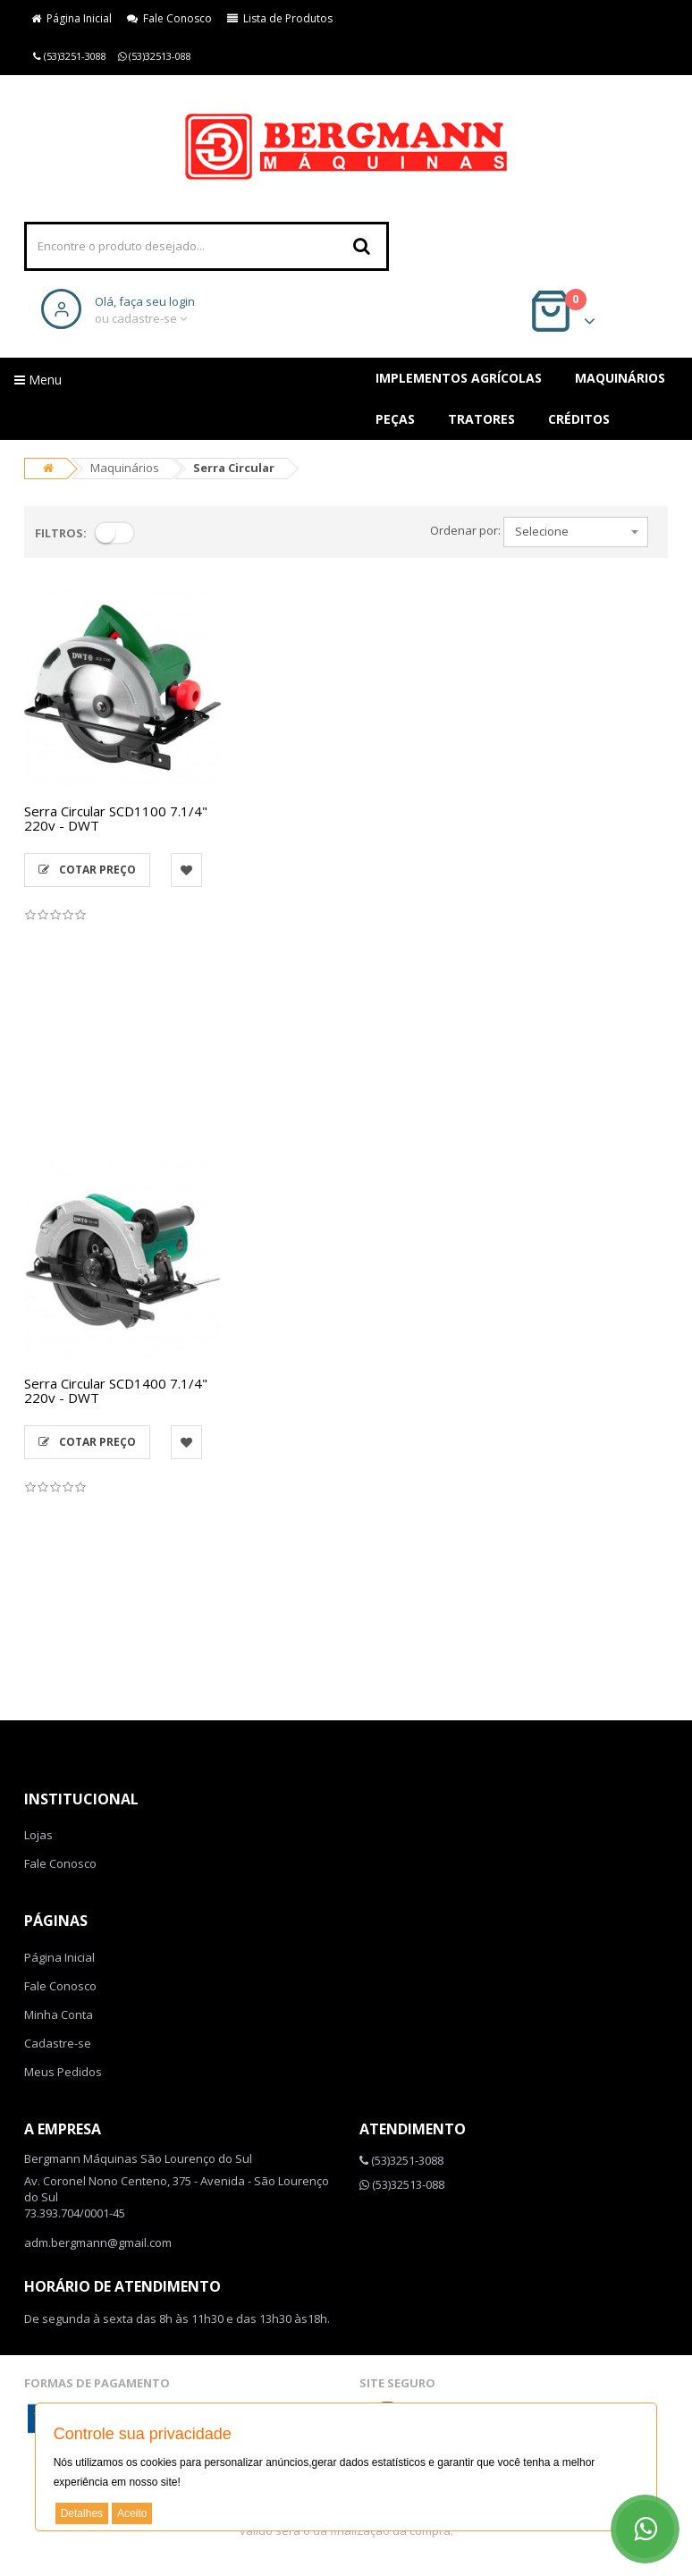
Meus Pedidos (63, 2072)
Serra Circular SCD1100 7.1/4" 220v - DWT (115, 818)
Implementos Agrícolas (459, 377)
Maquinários (620, 377)
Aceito (132, 2513)
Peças (395, 418)
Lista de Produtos (280, 18)
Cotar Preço (87, 869)
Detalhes (82, 2513)
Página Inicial (71, 18)
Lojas (38, 1835)
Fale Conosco (169, 18)
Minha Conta (58, 2014)
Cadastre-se (57, 2043)
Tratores (481, 418)
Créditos (579, 418)
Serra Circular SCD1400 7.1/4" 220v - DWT (115, 1390)
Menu (38, 379)
